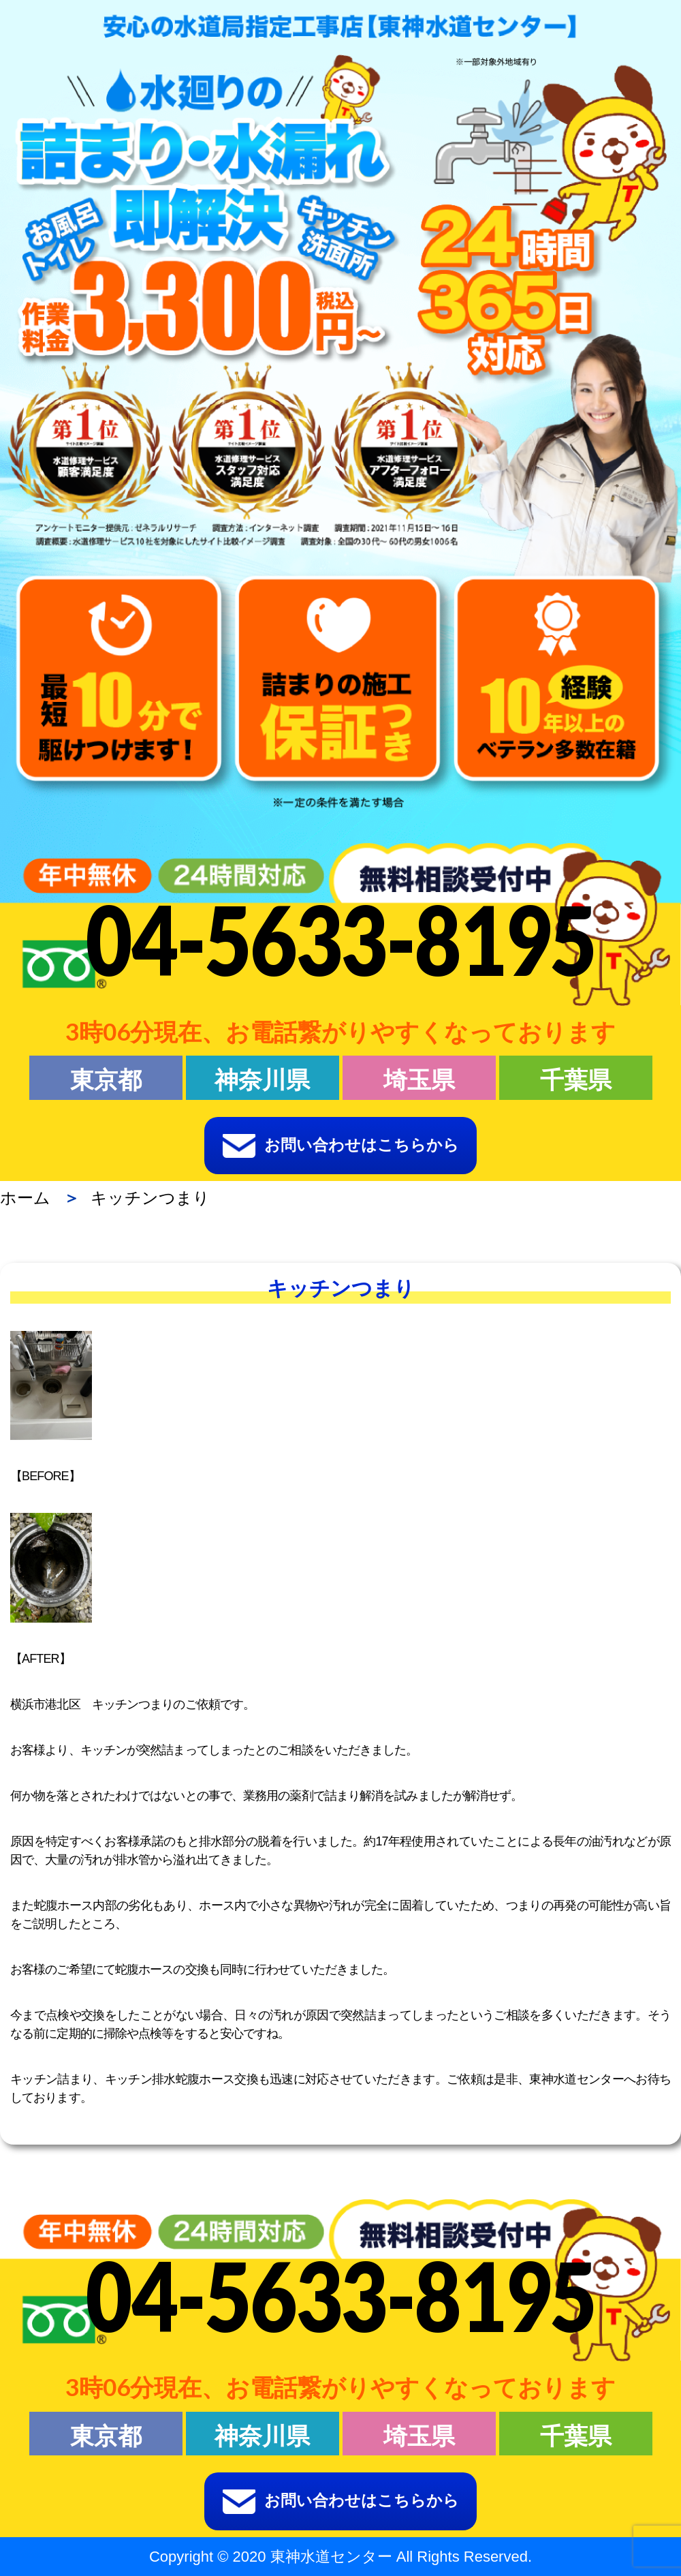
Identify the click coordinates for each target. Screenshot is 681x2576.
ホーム (25, 1198)
